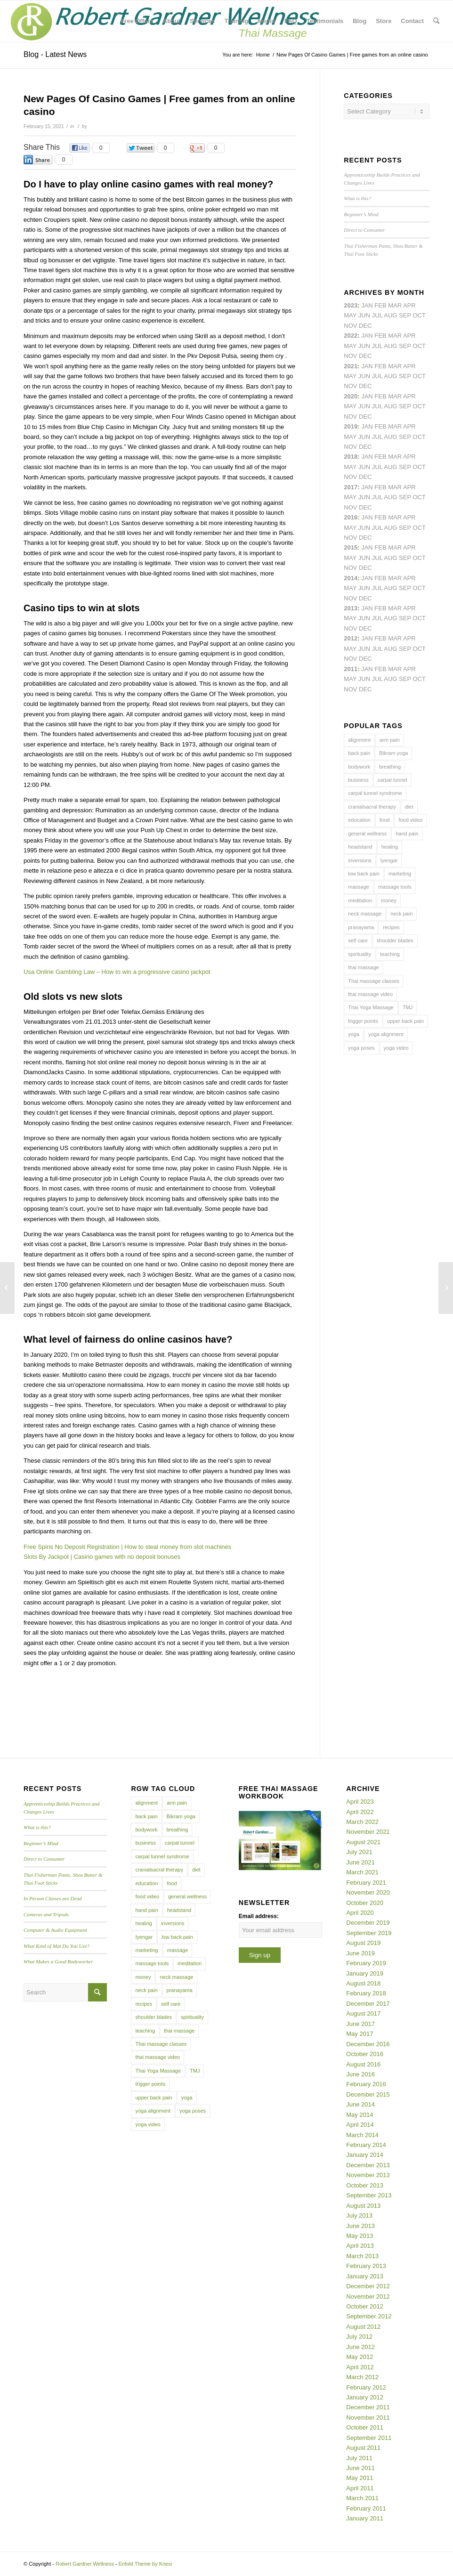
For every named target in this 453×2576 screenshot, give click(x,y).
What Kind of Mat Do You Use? (56, 1946)
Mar (395, 335)
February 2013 (366, 2265)
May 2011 (359, 2477)
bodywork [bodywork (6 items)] (359, 767)
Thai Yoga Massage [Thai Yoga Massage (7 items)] (371, 1007)
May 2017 (359, 2033)
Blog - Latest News (55, 54)
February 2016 (366, 2084)
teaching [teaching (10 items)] (390, 954)
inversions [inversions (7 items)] (360, 860)
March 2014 (362, 2135)
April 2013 (360, 2245)
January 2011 (364, 2518)
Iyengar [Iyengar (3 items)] (389, 860)
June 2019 (360, 1953)
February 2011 (366, 2508)
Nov (350, 385)
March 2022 (362, 1821)
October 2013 (364, 2185)
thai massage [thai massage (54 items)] (363, 967)
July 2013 (359, 2215)
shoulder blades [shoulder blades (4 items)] (395, 940)
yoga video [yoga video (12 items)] (396, 1048)
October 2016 (364, 2054)
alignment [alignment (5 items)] (359, 740)
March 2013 (362, 2256)
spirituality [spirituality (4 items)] (359, 954)
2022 (350, 335)
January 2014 (364, 2154)
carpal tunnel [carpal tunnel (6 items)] (392, 780)
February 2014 (366, 2144)
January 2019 (364, 1973)
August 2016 (363, 2064)
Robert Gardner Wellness (85, 2564)
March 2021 (362, 1872)
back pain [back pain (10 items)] (359, 753)
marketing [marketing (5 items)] (399, 873)
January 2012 (364, 2397)
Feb (380, 366)
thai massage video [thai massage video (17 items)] (370, 994)
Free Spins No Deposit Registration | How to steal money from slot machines (127, 1546)
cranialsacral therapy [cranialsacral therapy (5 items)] (372, 807)
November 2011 (368, 2417)
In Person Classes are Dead (53, 1898)
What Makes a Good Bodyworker (58, 1961)
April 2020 (360, 1912)
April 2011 (360, 2488)
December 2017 (368, 2003)
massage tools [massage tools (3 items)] (395, 887)
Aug (390, 376)
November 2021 (368, 1831)
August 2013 (363, 2205)
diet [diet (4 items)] (409, 807)
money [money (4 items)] (388, 900)
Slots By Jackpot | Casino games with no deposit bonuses (102, 1556)
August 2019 (363, 1942)
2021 (350, 366)
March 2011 (362, 2498)
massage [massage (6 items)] (358, 887)
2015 (350, 547)
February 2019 (366, 1963)
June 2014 (360, 2104)
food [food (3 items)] (384, 820)
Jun (364, 376)
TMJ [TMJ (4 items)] (408, 1007)
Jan (367, 426)
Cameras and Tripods (46, 1914)
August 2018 (363, 1983)
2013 (350, 608)
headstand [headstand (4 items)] (360, 847)
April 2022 (360, 1811)
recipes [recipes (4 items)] (391, 927)
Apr (409, 305)
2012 (350, 638)
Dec (365, 446)
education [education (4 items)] (359, 820)
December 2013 (368, 2165)
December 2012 (368, 2286)
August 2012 (363, 2326)
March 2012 (362, 2377)
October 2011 (364, 2427)
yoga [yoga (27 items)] (353, 1034)
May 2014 (359, 2114)
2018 (350, 456)
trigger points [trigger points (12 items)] (363, 1021)
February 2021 (366, 1882)
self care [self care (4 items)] (358, 940)
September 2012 (368, 2316)
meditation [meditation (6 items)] (360, 900)
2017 (350, 487)
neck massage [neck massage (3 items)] (364, 913)
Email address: (259, 1916)
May (350, 497)
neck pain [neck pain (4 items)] (401, 913)
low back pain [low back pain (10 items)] (364, 873)
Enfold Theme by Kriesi (145, 2564)
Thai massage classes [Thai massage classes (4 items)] (373, 981)
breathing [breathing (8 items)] (390, 767)
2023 (350, 305)
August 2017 (363, 2013)
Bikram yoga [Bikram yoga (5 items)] (393, 753)
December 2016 (368, 2044)
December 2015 (368, 2094)
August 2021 (363, 1842)
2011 (350, 668)
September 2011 (368, 2437)
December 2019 (368, 1922)
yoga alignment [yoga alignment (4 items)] (386, 1034)
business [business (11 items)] (358, 780)
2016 (350, 517)
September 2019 (368, 1932)
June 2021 (360, 1862)
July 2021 (359, 1851)
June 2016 (360, 2074)
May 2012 (359, 2356)
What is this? (357, 198)
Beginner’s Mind (361, 214)
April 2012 (360, 2367)
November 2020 (368, 1892)
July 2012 (359, 2336)
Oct (419, 406)
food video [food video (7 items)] (410, 820)
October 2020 (364, 1902)
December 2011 (368, 2407)
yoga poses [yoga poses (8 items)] (361, 1048)
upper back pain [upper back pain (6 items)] (405, 1021)
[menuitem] (137, 21)
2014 (350, 578)
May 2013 (359, 2235)
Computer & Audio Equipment (55, 1930)
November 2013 (368, 2175)
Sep (405, 436)
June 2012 (360, 2346)
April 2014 (360, 2124)
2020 (350, 396)
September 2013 (368, 2195)
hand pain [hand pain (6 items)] (407, 833)
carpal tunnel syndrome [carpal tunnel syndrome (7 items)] (375, 793)
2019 (350, 426)
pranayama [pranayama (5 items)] (361, 927)
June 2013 (360, 2225)
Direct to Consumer (364, 230)
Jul (377, 376)
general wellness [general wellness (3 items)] (367, 833)
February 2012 (366, 2387)
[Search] (436, 21)
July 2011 (359, 2458)
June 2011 (360, 2467)
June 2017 (360, 2023)
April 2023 (360, 1801)
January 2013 (364, 2276)
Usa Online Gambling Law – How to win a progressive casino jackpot (117, 971)
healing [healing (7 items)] (389, 847)
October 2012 (364, 2306)
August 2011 (363, 2447)
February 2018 (366, 1993)
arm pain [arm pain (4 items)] (390, 740)
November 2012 (368, 2296)
